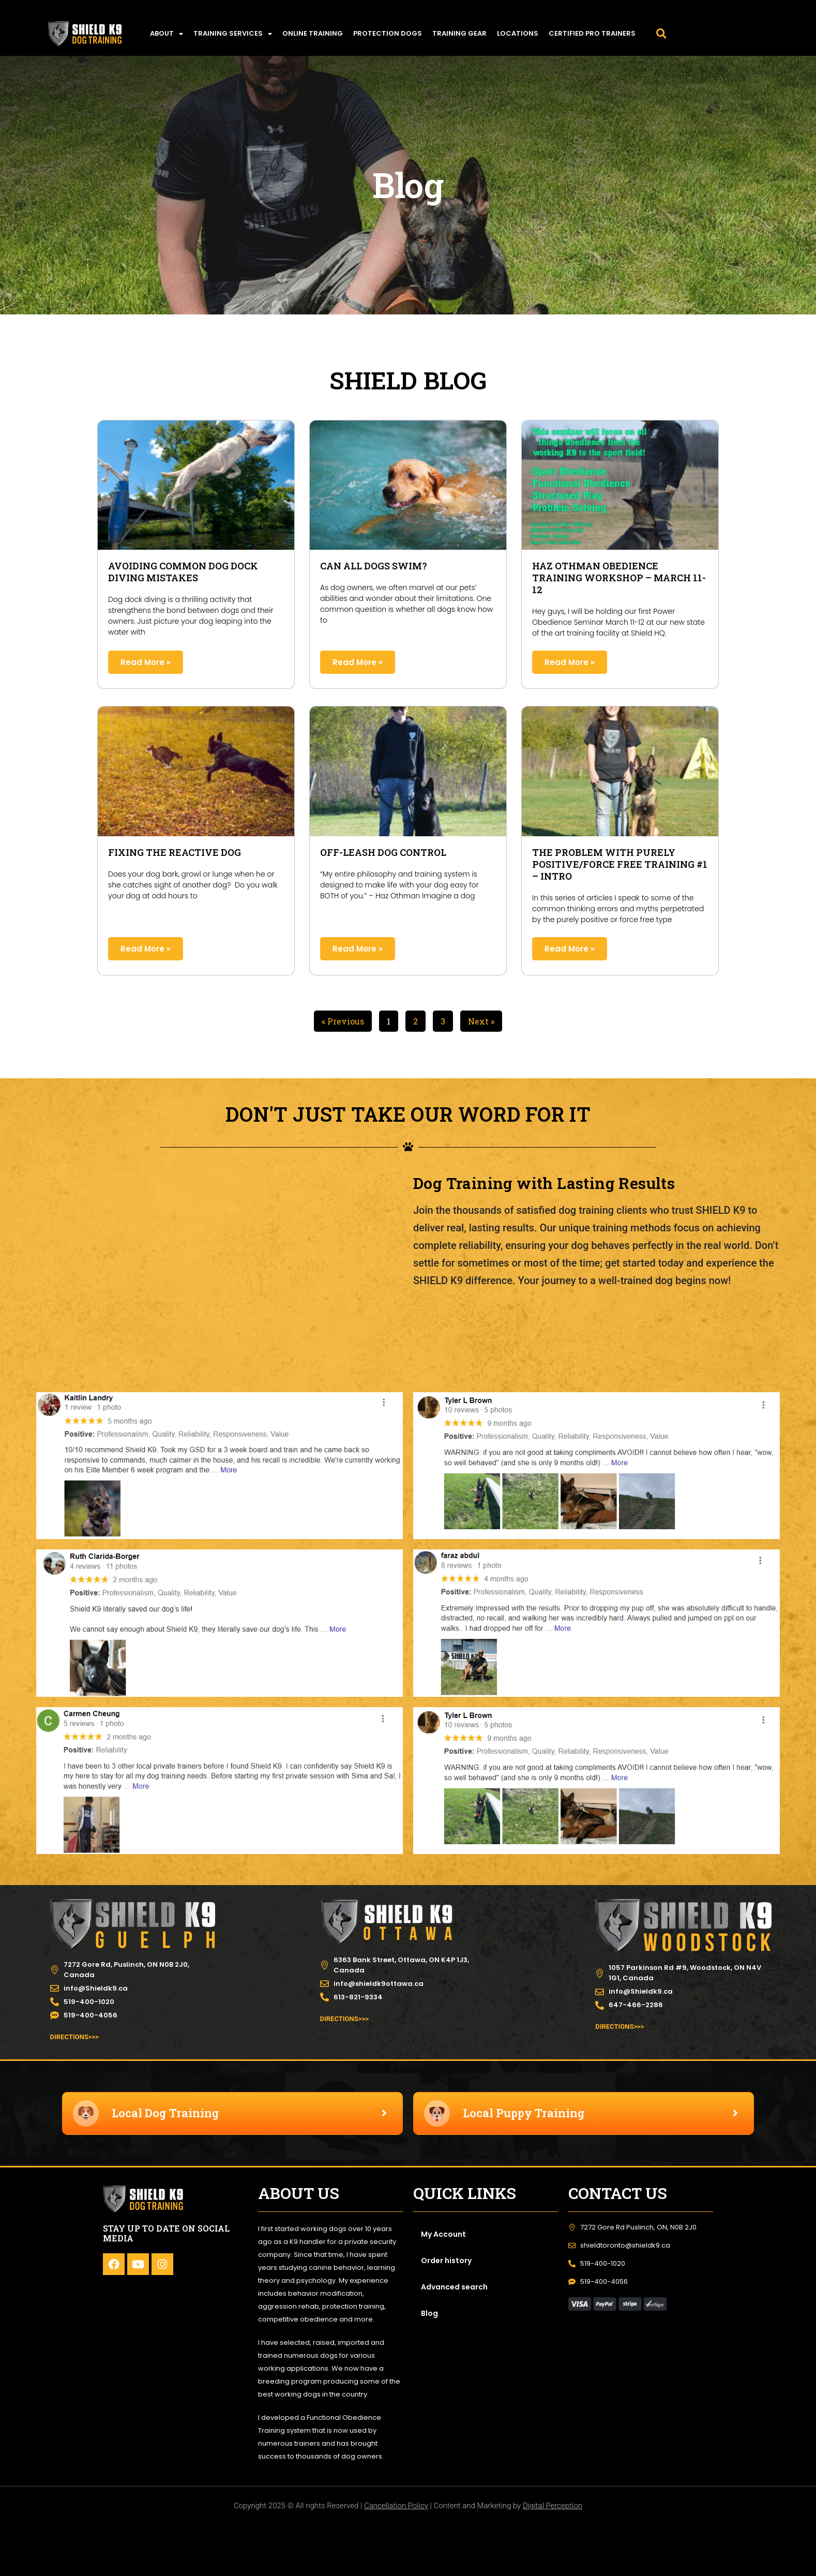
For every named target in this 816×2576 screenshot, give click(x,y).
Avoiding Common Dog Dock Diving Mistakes (183, 572)
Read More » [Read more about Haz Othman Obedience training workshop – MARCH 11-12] (570, 662)
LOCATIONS (517, 33)
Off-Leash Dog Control (383, 852)
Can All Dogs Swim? (373, 566)
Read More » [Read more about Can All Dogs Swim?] (358, 662)
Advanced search (454, 2287)
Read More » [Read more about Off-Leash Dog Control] (358, 948)
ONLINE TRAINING (312, 33)
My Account (443, 2234)
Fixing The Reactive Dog (174, 852)
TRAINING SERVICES (232, 33)
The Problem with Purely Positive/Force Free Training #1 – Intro (619, 864)
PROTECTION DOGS (387, 33)
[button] (661, 33)
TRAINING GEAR (459, 33)
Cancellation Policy (396, 2505)
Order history (446, 2260)
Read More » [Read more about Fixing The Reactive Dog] (145, 948)
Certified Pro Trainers (592, 33)
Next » (481, 1021)
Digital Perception (552, 2505)
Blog (429, 2313)
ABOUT (166, 33)
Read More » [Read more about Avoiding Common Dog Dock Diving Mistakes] (145, 662)
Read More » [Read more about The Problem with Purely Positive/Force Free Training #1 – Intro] (570, 948)
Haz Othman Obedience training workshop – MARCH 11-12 (619, 578)
